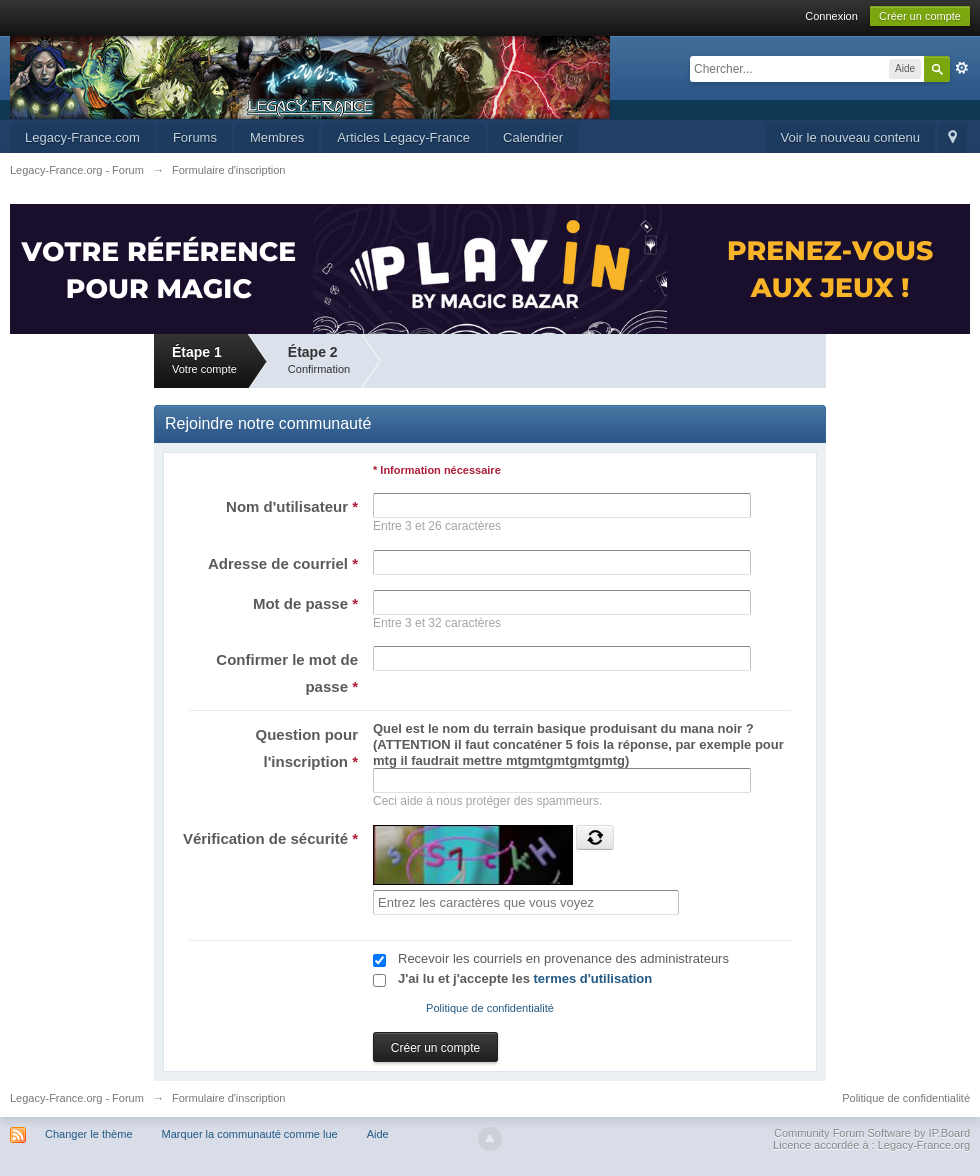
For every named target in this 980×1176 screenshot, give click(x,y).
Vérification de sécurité (270, 838)
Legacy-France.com (82, 137)
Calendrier (533, 137)
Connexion (831, 16)
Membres (277, 137)
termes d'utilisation (593, 978)
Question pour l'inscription (307, 748)
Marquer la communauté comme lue (250, 1134)
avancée (962, 68)
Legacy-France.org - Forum (77, 1098)
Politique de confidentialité (490, 1008)
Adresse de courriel (283, 563)
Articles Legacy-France (403, 137)
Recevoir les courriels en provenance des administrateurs (563, 958)
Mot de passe (305, 603)
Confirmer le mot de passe (287, 673)
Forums (195, 137)
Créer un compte (920, 16)
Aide (378, 1134)
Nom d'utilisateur (292, 506)
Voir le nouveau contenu (851, 137)
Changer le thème (88, 1134)
